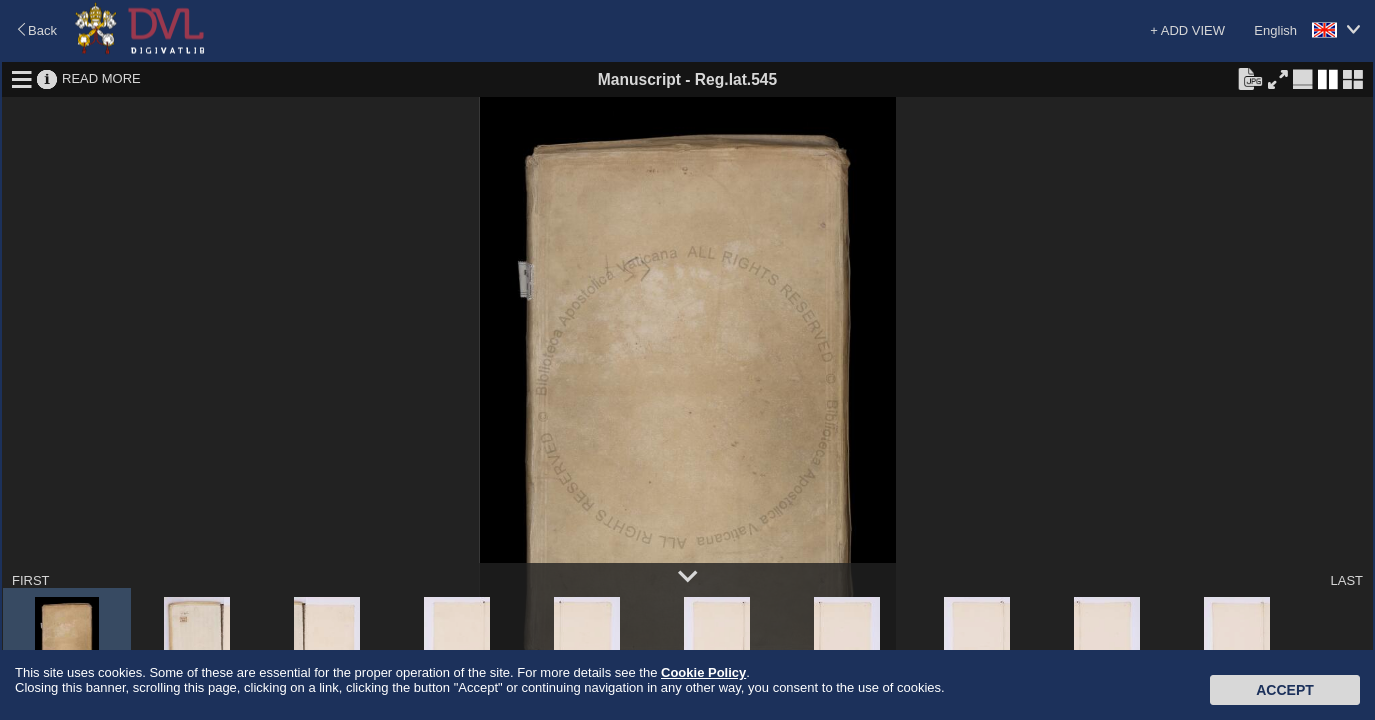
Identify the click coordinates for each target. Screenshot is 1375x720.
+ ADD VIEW (1187, 30)
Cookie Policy (703, 672)
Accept (1285, 690)
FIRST (31, 580)
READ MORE (101, 78)
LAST (1346, 580)
